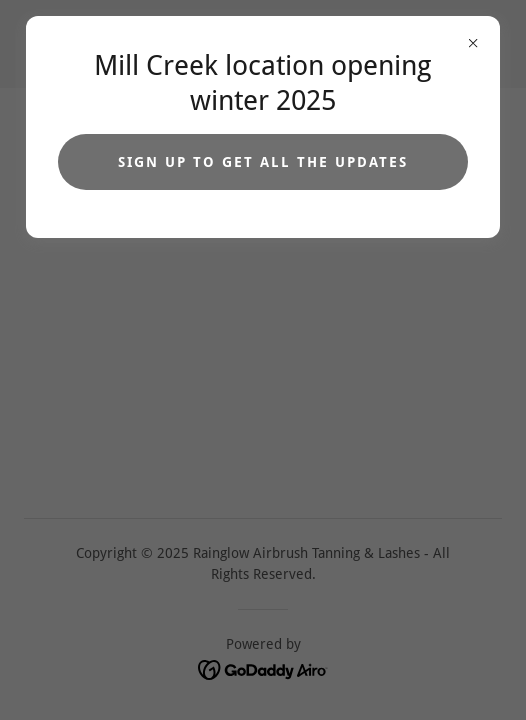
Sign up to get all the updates (263, 162)
